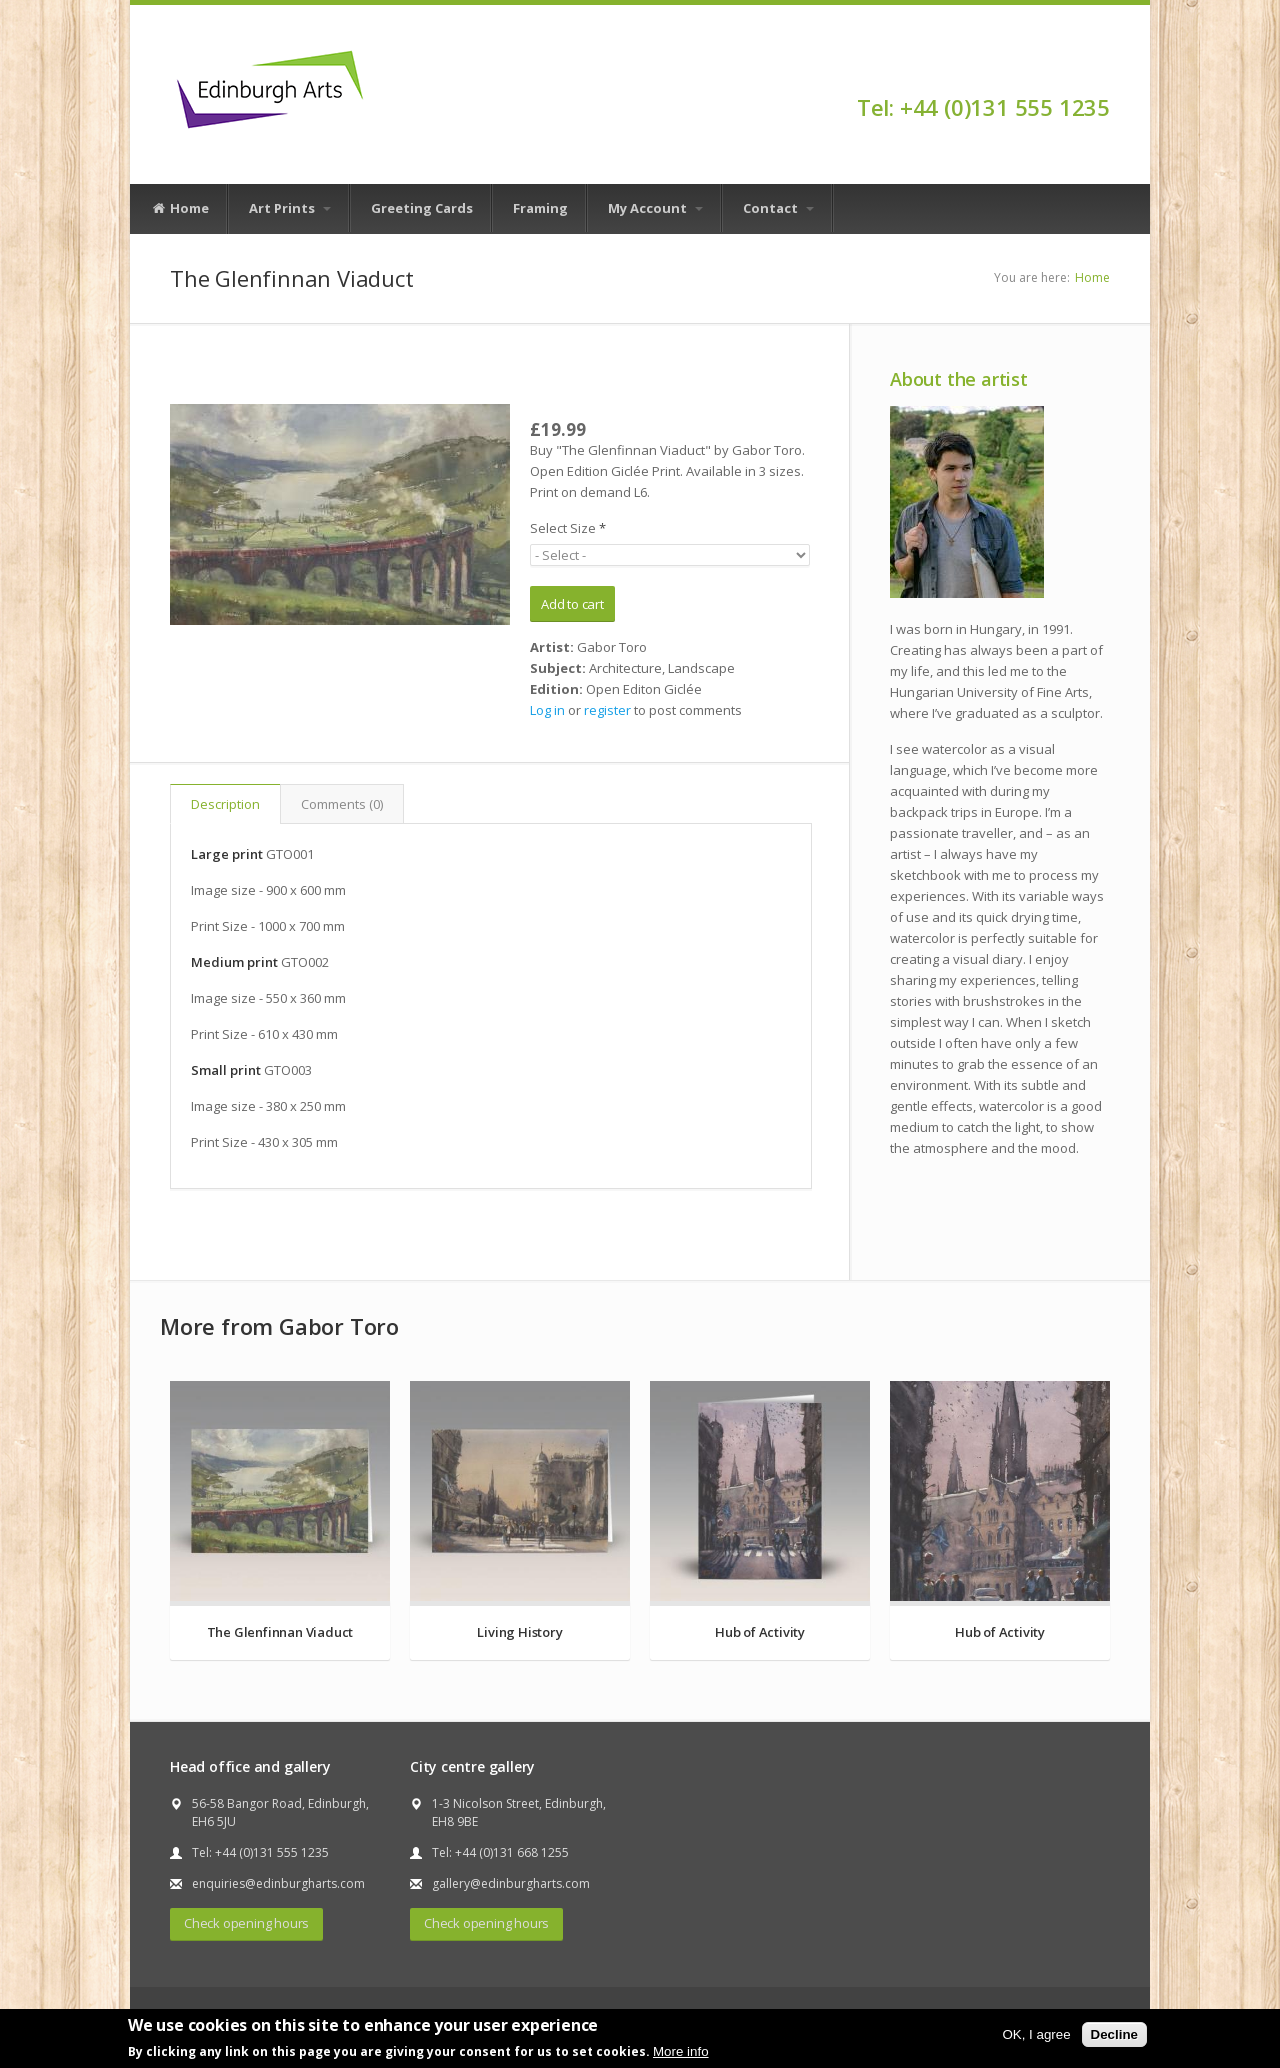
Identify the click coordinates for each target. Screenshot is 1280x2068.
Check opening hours (246, 1923)
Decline (1114, 2034)
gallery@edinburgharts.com (511, 1883)
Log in (547, 710)
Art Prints (290, 208)
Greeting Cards (422, 208)
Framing (540, 208)
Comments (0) (342, 804)
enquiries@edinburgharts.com (278, 1883)
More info (681, 2051)
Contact (778, 208)
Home (180, 209)
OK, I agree (1036, 2034)
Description (225, 804)
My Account (655, 208)
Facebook (1100, 72)
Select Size (568, 528)
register (607, 710)
